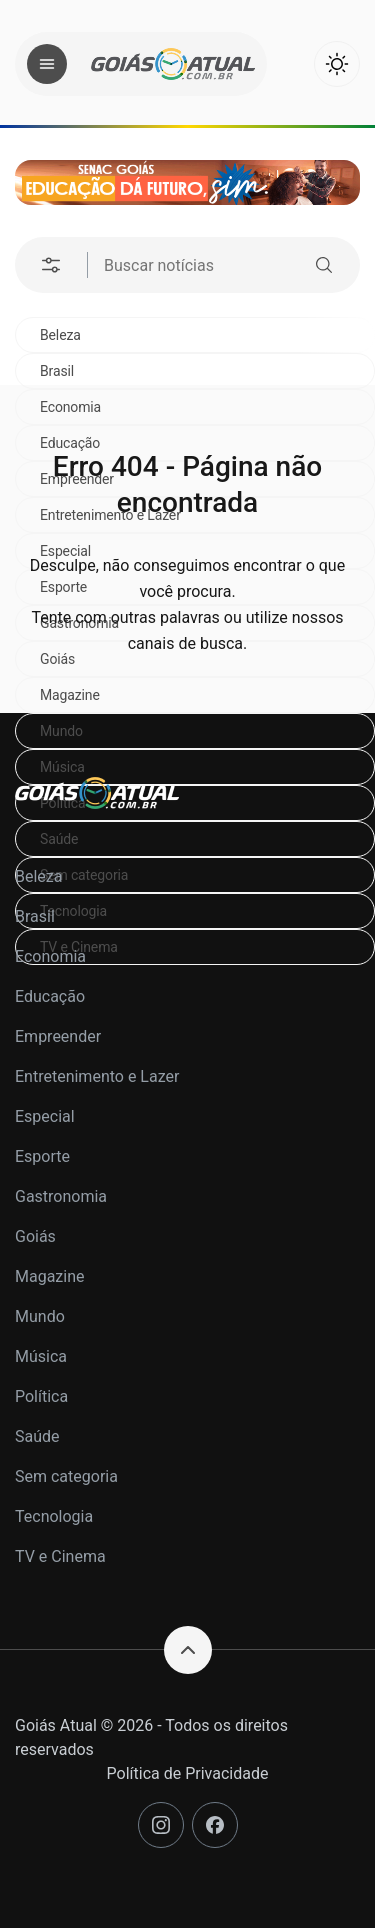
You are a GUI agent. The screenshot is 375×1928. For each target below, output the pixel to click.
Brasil (57, 371)
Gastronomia (61, 1196)
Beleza (60, 335)
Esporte (42, 1156)
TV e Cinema (60, 1556)
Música (62, 767)
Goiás (35, 1236)
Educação (50, 996)
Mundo (61, 731)
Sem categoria (66, 1476)
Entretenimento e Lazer (97, 1076)
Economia (50, 956)
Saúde (37, 1436)
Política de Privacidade (188, 1773)
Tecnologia (54, 1516)
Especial (45, 1116)
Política (41, 1396)
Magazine (70, 695)
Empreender (58, 1036)
